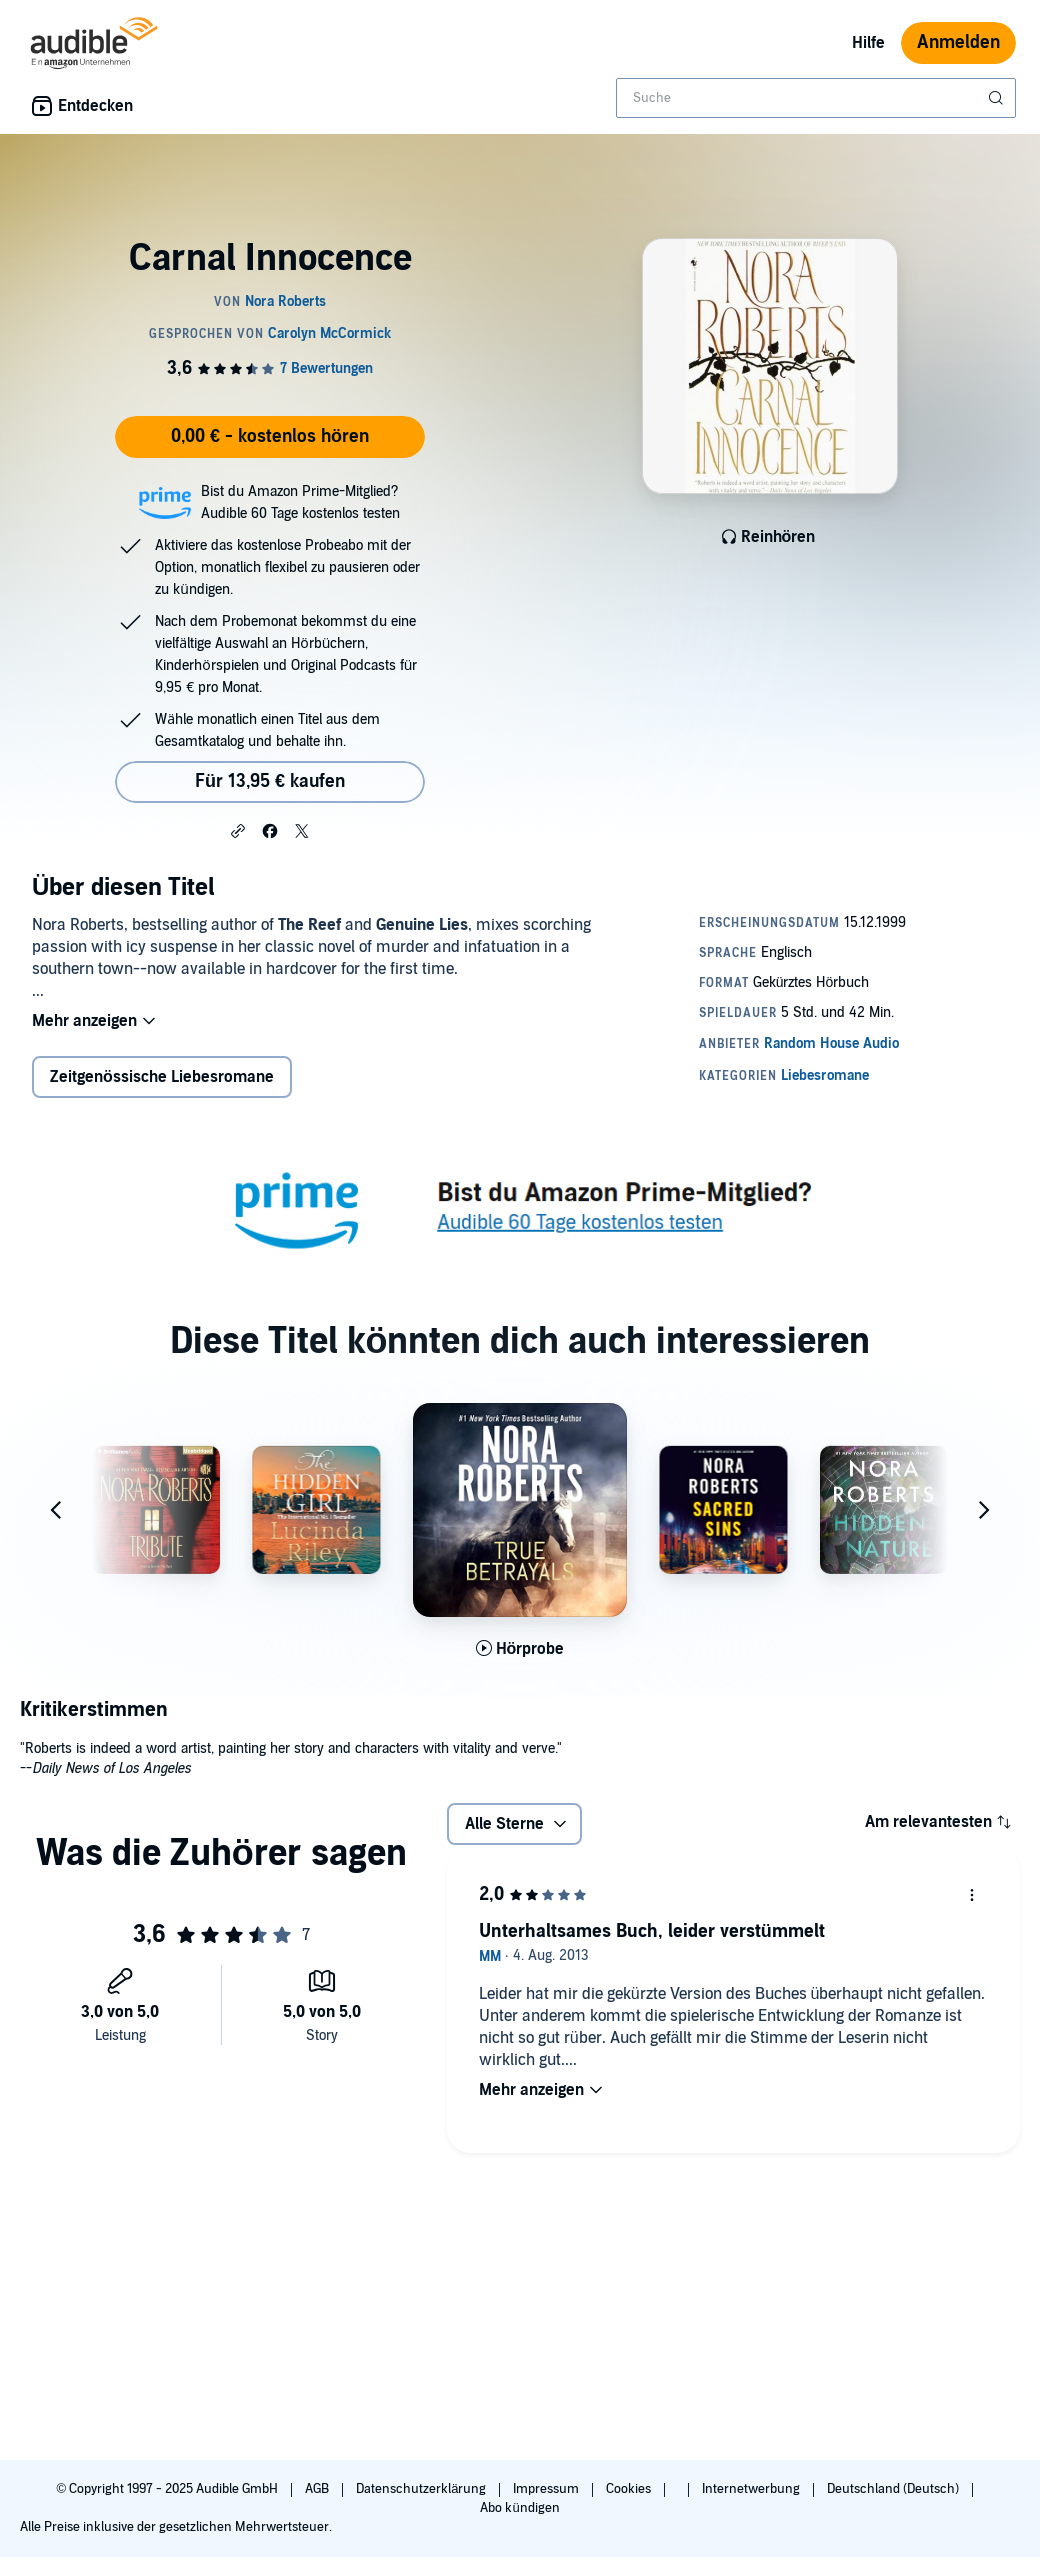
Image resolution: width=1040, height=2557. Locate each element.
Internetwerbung (752, 2489)
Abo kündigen (519, 2508)
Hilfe (868, 43)
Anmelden (958, 42)
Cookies (630, 2489)
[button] (238, 830)
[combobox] (816, 98)
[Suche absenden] (998, 98)
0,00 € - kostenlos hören (270, 436)
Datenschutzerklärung (422, 2489)
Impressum (547, 2489)
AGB (318, 2489)
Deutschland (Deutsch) (894, 2489)
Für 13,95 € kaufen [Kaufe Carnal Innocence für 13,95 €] (270, 781)
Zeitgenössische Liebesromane (162, 1077)
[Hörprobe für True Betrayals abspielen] (520, 1649)
